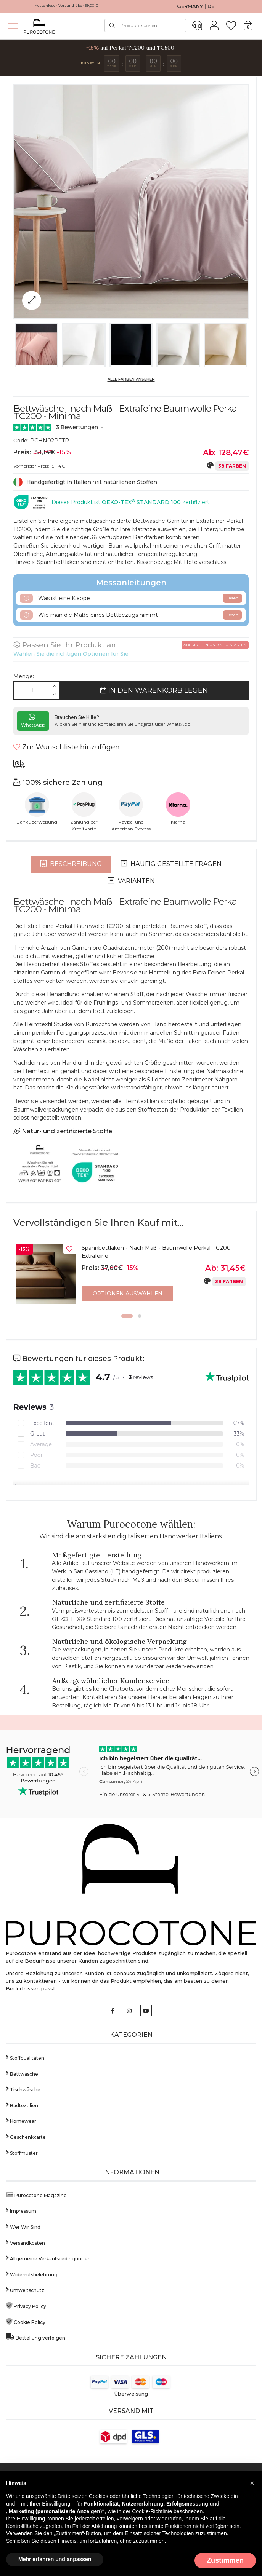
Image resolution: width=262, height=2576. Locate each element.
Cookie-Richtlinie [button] (152, 2511)
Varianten (131, 881)
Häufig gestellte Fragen (171, 863)
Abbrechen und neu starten (215, 644)
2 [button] (139, 1314)
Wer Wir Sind (23, 2224)
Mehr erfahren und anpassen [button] (54, 2559)
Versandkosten (25, 2240)
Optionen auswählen (127, 1293)
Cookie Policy (25, 2320)
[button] (252, 2483)
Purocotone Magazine (36, 2193)
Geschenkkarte (26, 2134)
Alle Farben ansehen (131, 379)
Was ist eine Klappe (131, 598)
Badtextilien (22, 2103)
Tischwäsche (23, 2087)
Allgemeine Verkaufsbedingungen (48, 2256)
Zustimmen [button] (225, 2560)
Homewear (21, 2119)
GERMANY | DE (195, 6)
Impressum (21, 2208)
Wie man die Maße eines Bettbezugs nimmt (131, 615)
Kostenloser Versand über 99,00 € (66, 5)
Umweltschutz (25, 2288)
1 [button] (127, 1314)
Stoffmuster (22, 2150)
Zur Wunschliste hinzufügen (66, 747)
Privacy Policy (26, 2304)
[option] (131, 1276)
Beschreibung (71, 863)
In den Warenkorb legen (154, 690)
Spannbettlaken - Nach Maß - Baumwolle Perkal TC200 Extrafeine (156, 1252)
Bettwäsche (22, 2071)
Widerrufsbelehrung (32, 2272)
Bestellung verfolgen (35, 2335)
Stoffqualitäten (25, 2055)
